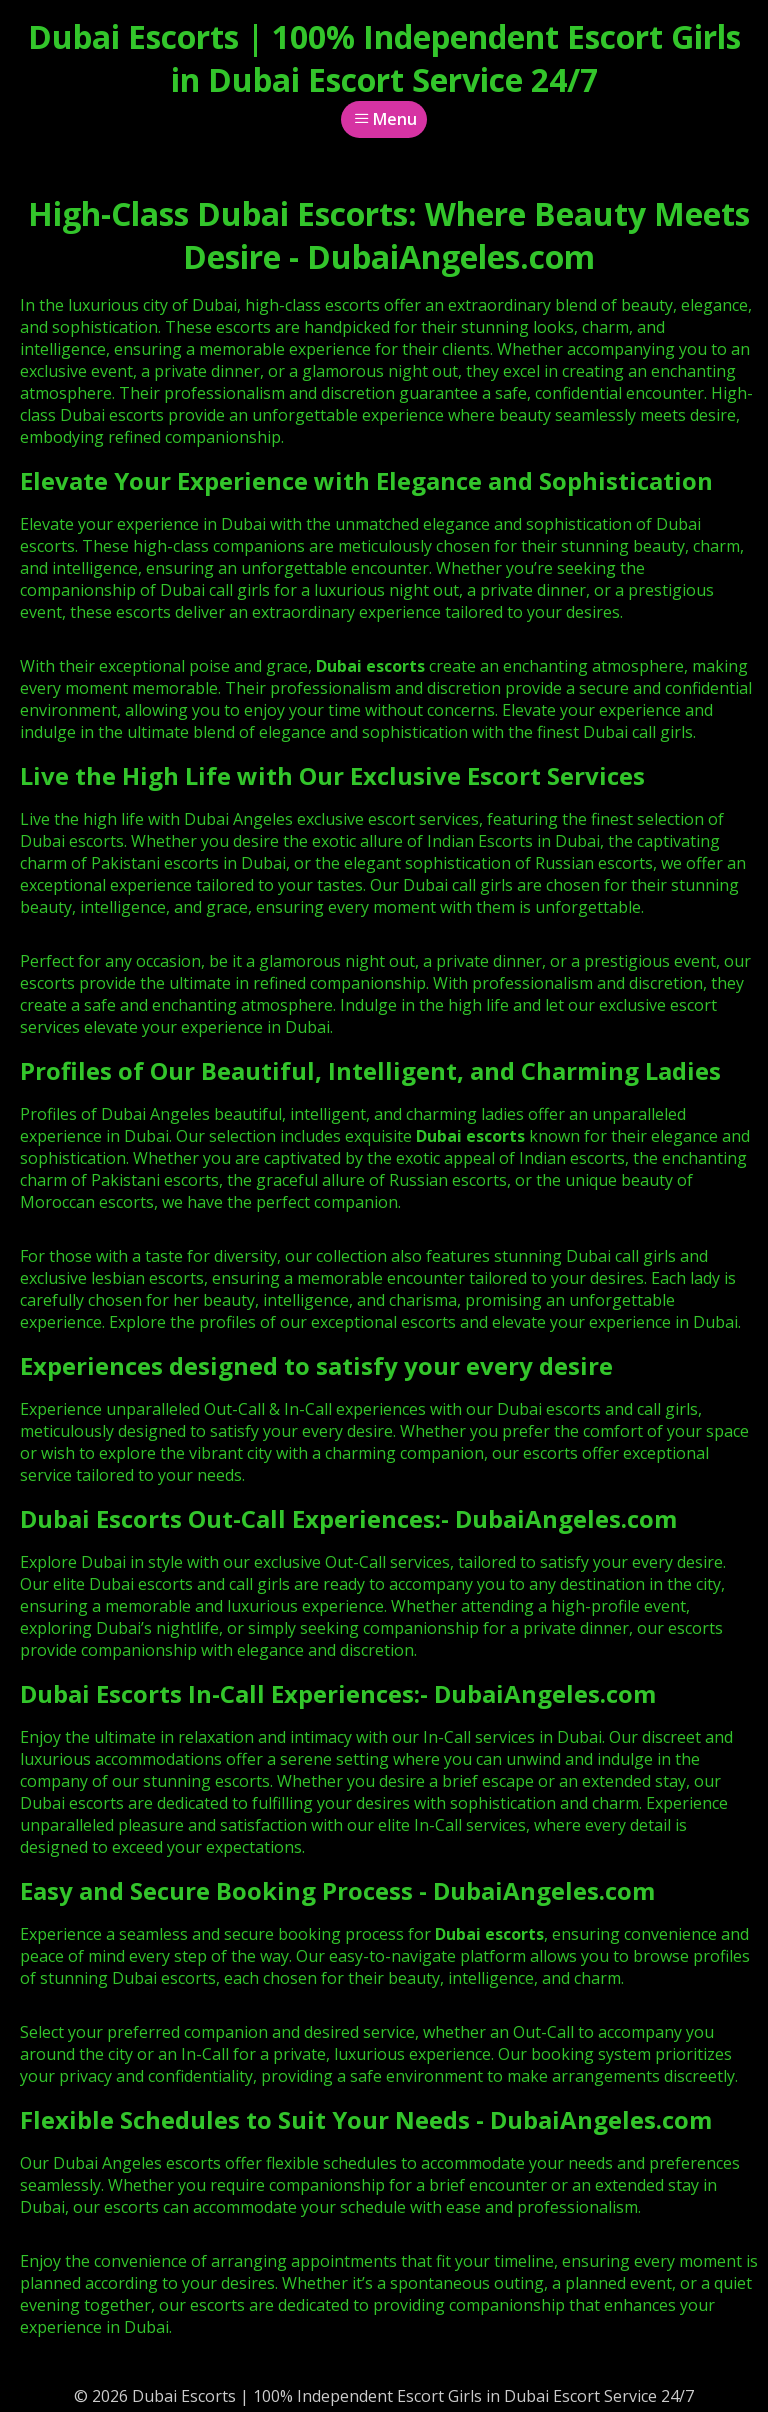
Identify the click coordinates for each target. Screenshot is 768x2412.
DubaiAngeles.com (566, 1518)
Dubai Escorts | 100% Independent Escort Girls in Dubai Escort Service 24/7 (384, 58)
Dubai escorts (470, 1136)
